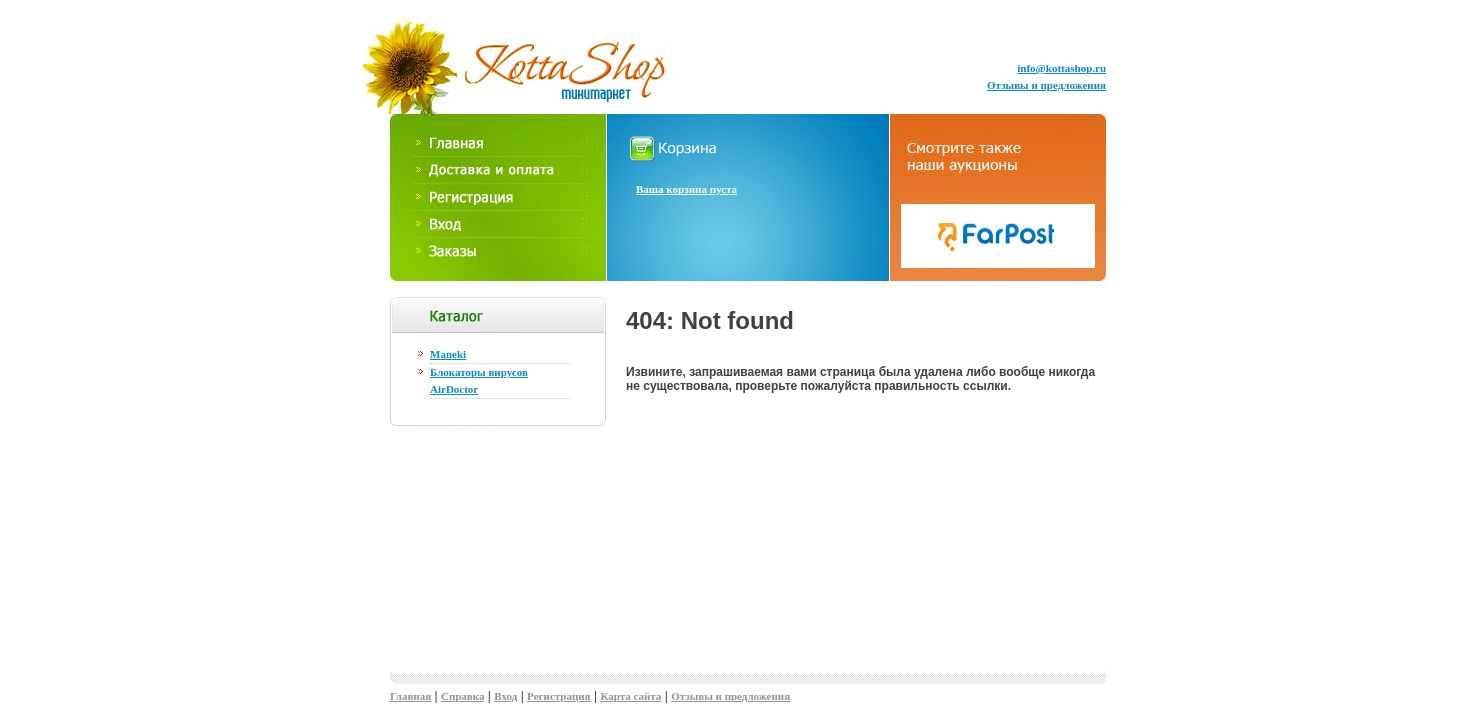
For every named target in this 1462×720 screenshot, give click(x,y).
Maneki (448, 354)
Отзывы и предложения (1046, 85)
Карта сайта (630, 696)
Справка (463, 696)
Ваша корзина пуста (686, 189)
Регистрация (558, 696)
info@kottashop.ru (1061, 68)
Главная (410, 696)
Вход (505, 696)
